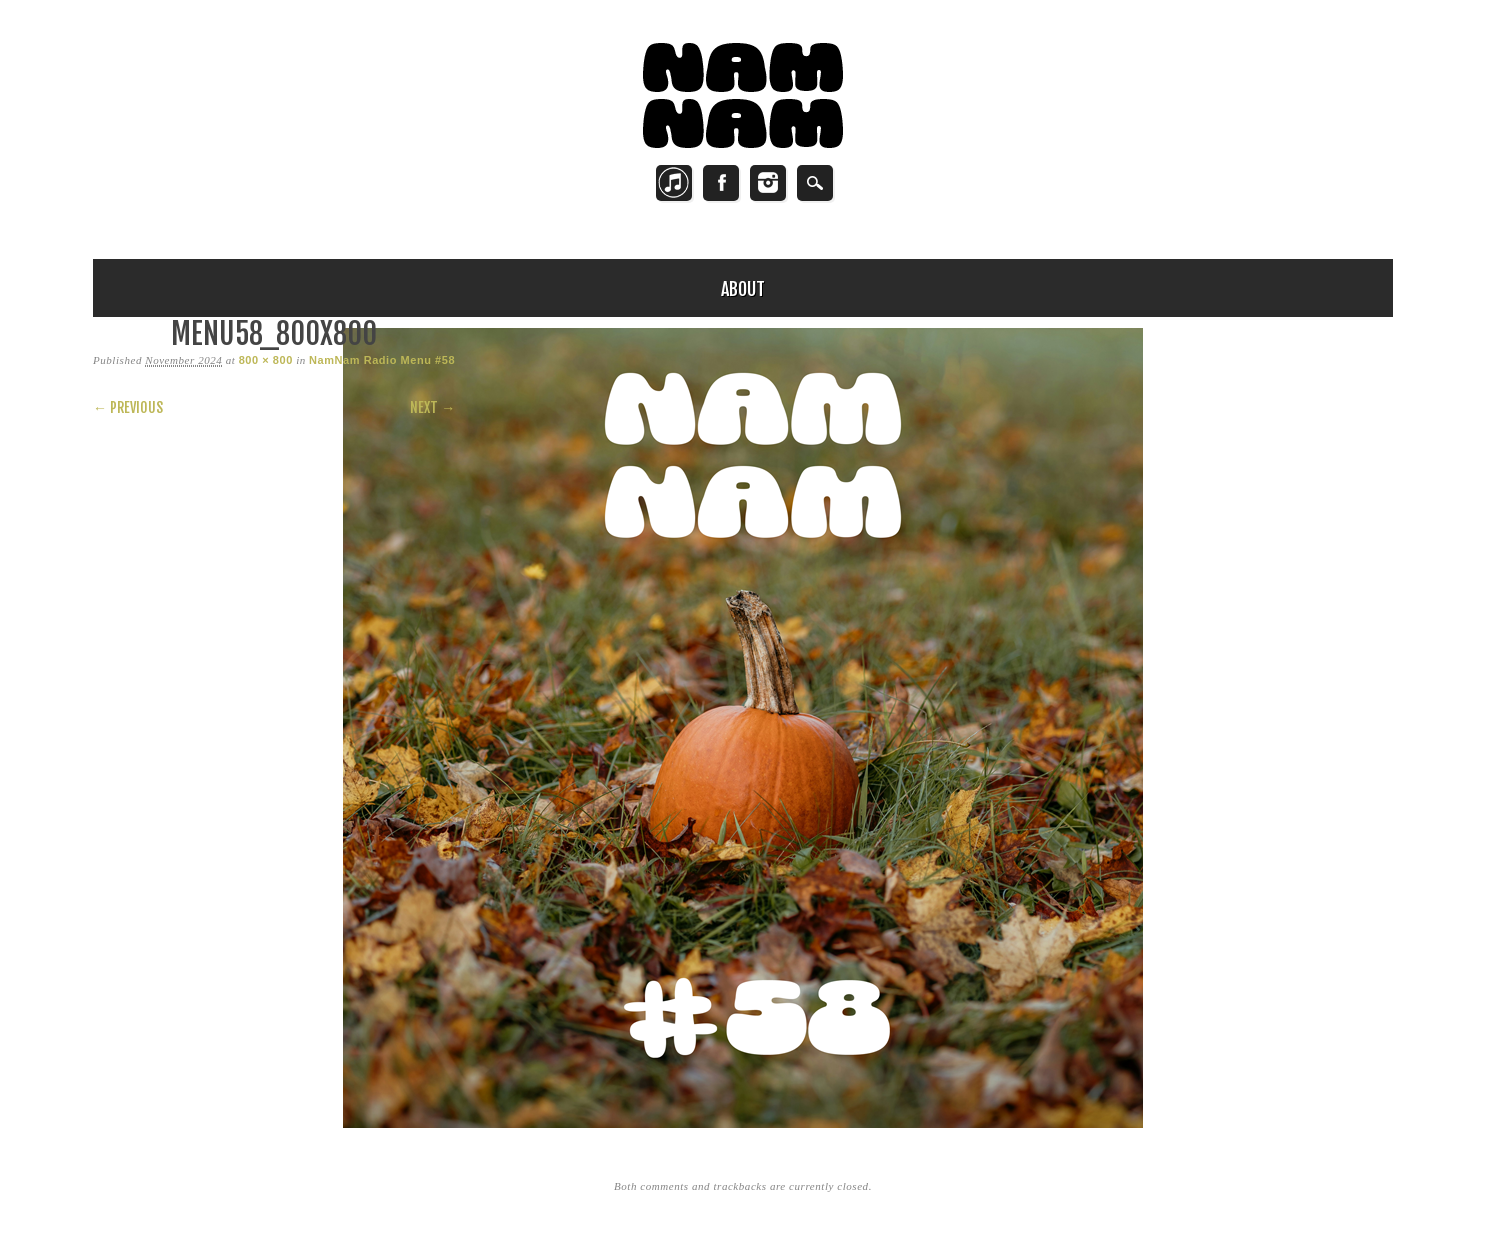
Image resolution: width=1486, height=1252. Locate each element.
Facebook (721, 183)
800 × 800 (266, 360)
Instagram (768, 183)
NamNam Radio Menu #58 (382, 360)
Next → (432, 407)
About (743, 289)
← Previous (128, 407)
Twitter (674, 183)
